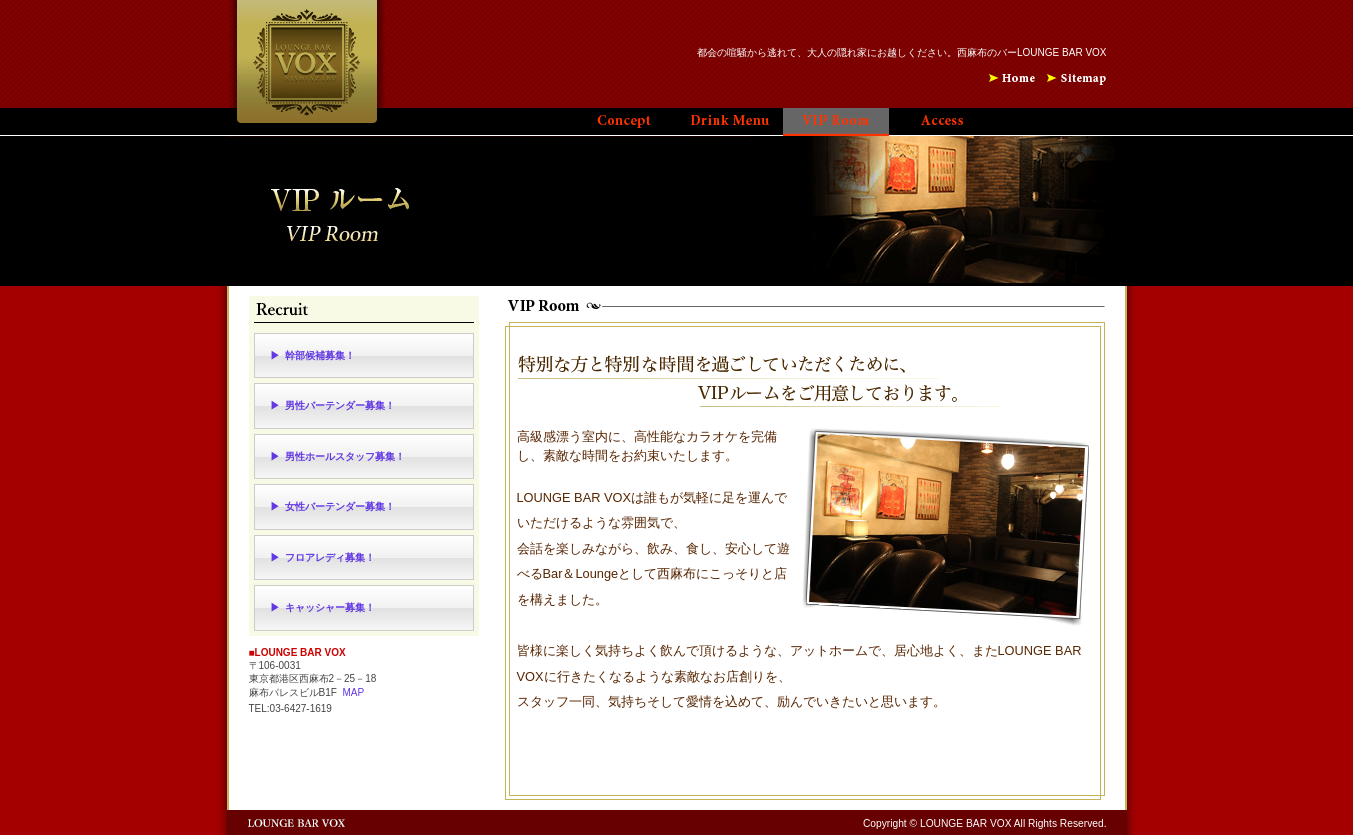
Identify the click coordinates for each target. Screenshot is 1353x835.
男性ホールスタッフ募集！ (345, 456)
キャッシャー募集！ (330, 607)
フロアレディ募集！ (330, 557)
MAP (353, 692)
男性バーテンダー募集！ (340, 405)
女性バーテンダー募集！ (340, 506)
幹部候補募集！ (320, 355)
